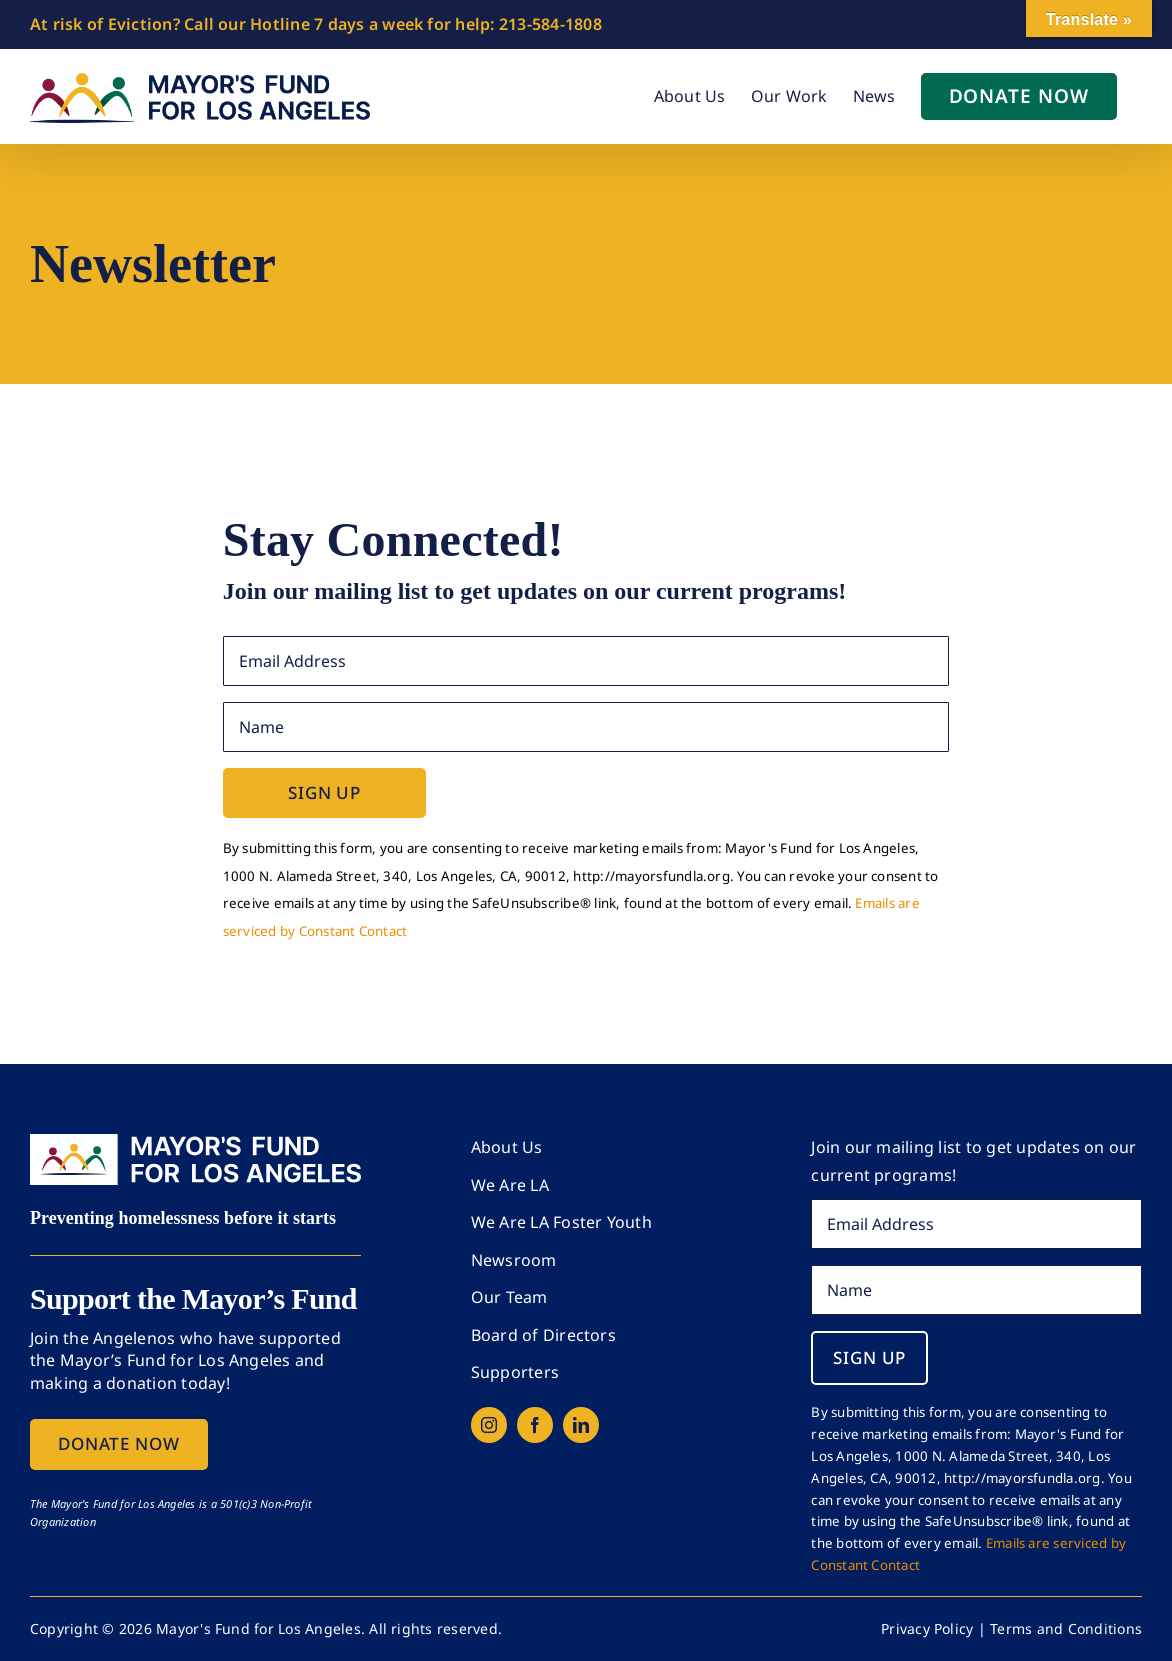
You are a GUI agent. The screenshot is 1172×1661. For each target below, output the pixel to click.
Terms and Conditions (1066, 1628)
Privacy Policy (927, 1628)
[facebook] (535, 1425)
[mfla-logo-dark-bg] (195, 1142)
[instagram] (489, 1425)
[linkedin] (581, 1425)
